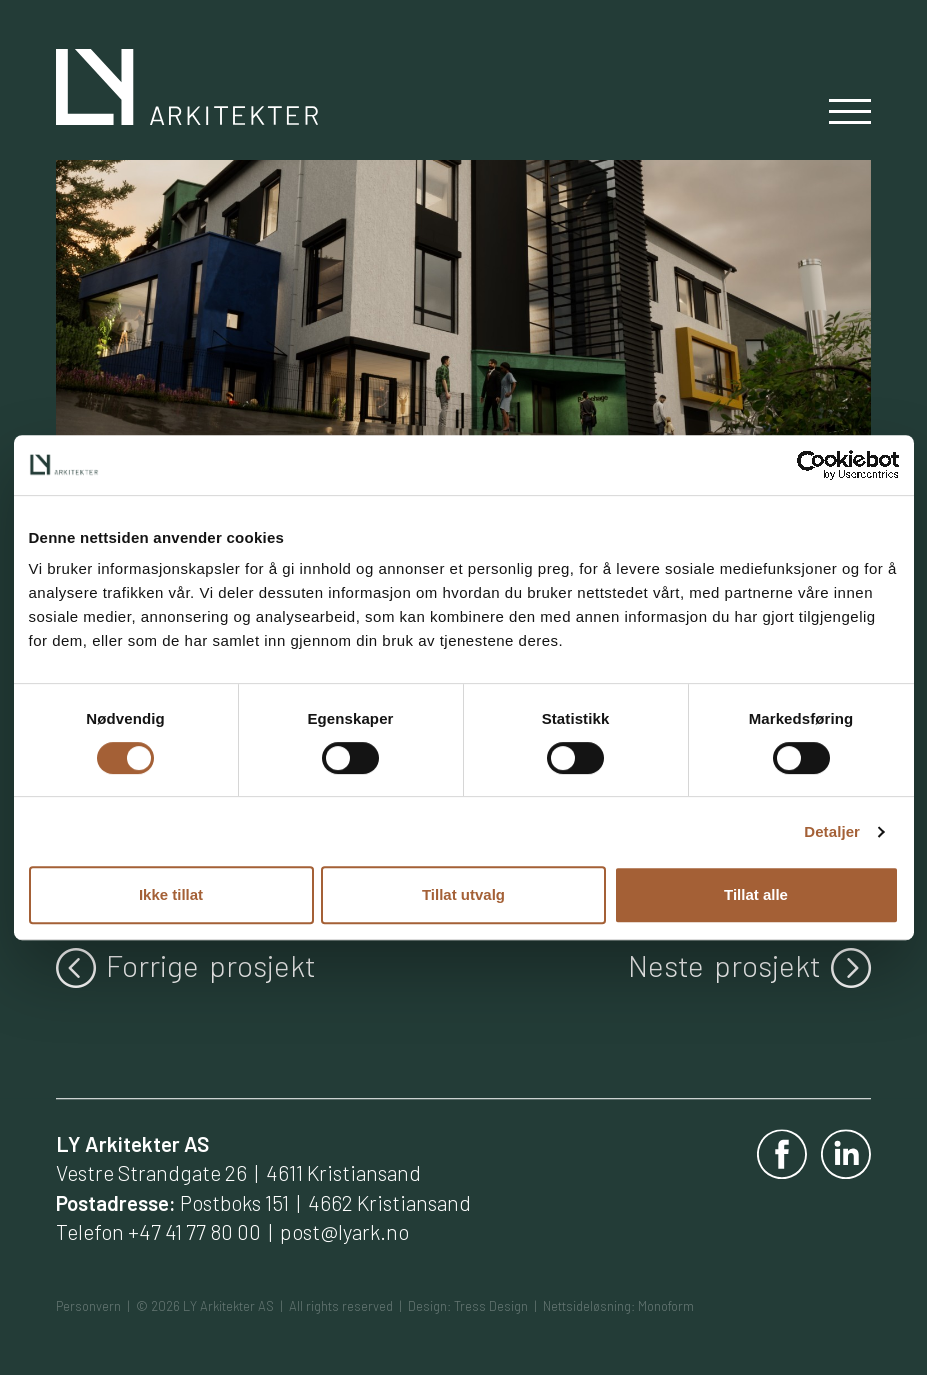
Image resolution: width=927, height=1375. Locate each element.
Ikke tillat (171, 894)
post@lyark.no (344, 1231)
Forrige (186, 966)
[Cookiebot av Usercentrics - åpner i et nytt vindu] (811, 465)
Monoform (666, 1306)
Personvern (88, 1306)
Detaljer (832, 831)
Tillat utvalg (463, 894)
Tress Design (491, 1306)
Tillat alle (756, 894)
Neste (749, 966)
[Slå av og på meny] (850, 115)
